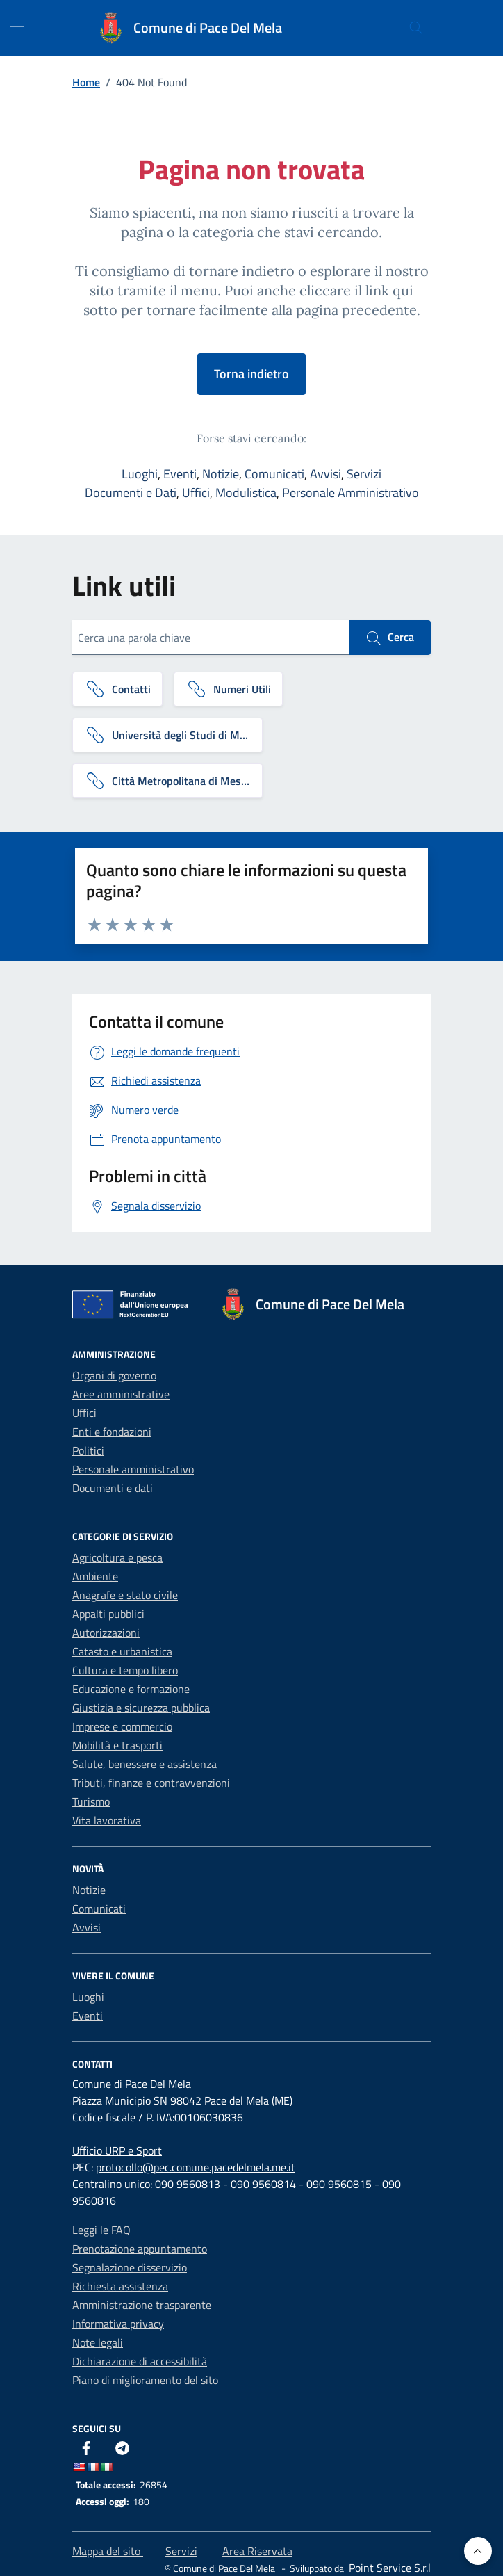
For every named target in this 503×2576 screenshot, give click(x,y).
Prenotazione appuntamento (139, 2248)
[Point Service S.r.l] (388, 2567)
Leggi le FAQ (101, 2229)
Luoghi (140, 473)
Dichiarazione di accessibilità (139, 2361)
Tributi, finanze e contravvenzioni (151, 1782)
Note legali (97, 2342)
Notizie (220, 473)
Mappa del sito (107, 2551)
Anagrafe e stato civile (125, 1595)
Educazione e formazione (131, 1688)
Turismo (91, 1801)
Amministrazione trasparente (141, 2304)
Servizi (364, 473)
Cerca (389, 638)
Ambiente (95, 1576)
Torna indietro (251, 373)
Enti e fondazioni (111, 1431)
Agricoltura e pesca (117, 1557)
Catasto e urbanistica (122, 1651)
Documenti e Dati (130, 492)
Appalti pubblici (108, 1613)
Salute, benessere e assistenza (144, 1764)
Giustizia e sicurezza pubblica (141, 1707)
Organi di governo (114, 1375)
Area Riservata (257, 2551)
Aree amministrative (121, 1394)
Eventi (180, 473)
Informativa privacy (118, 2323)
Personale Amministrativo (350, 492)
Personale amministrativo (133, 1469)
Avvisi (325, 473)
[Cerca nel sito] (416, 28)
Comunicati (274, 473)
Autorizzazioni (106, 1632)
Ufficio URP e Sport (117, 2150)
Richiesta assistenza (120, 2286)
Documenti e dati (112, 1488)
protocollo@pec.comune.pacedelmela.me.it (195, 2167)
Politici (88, 1450)
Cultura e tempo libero (125, 1670)
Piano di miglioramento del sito (145, 2380)
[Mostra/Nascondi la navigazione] (16, 26)
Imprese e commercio (122, 1726)
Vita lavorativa (106, 1820)
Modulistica (246, 492)
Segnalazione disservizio (129, 2267)
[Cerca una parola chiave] (210, 637)
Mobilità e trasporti (117, 1745)
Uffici (196, 492)
